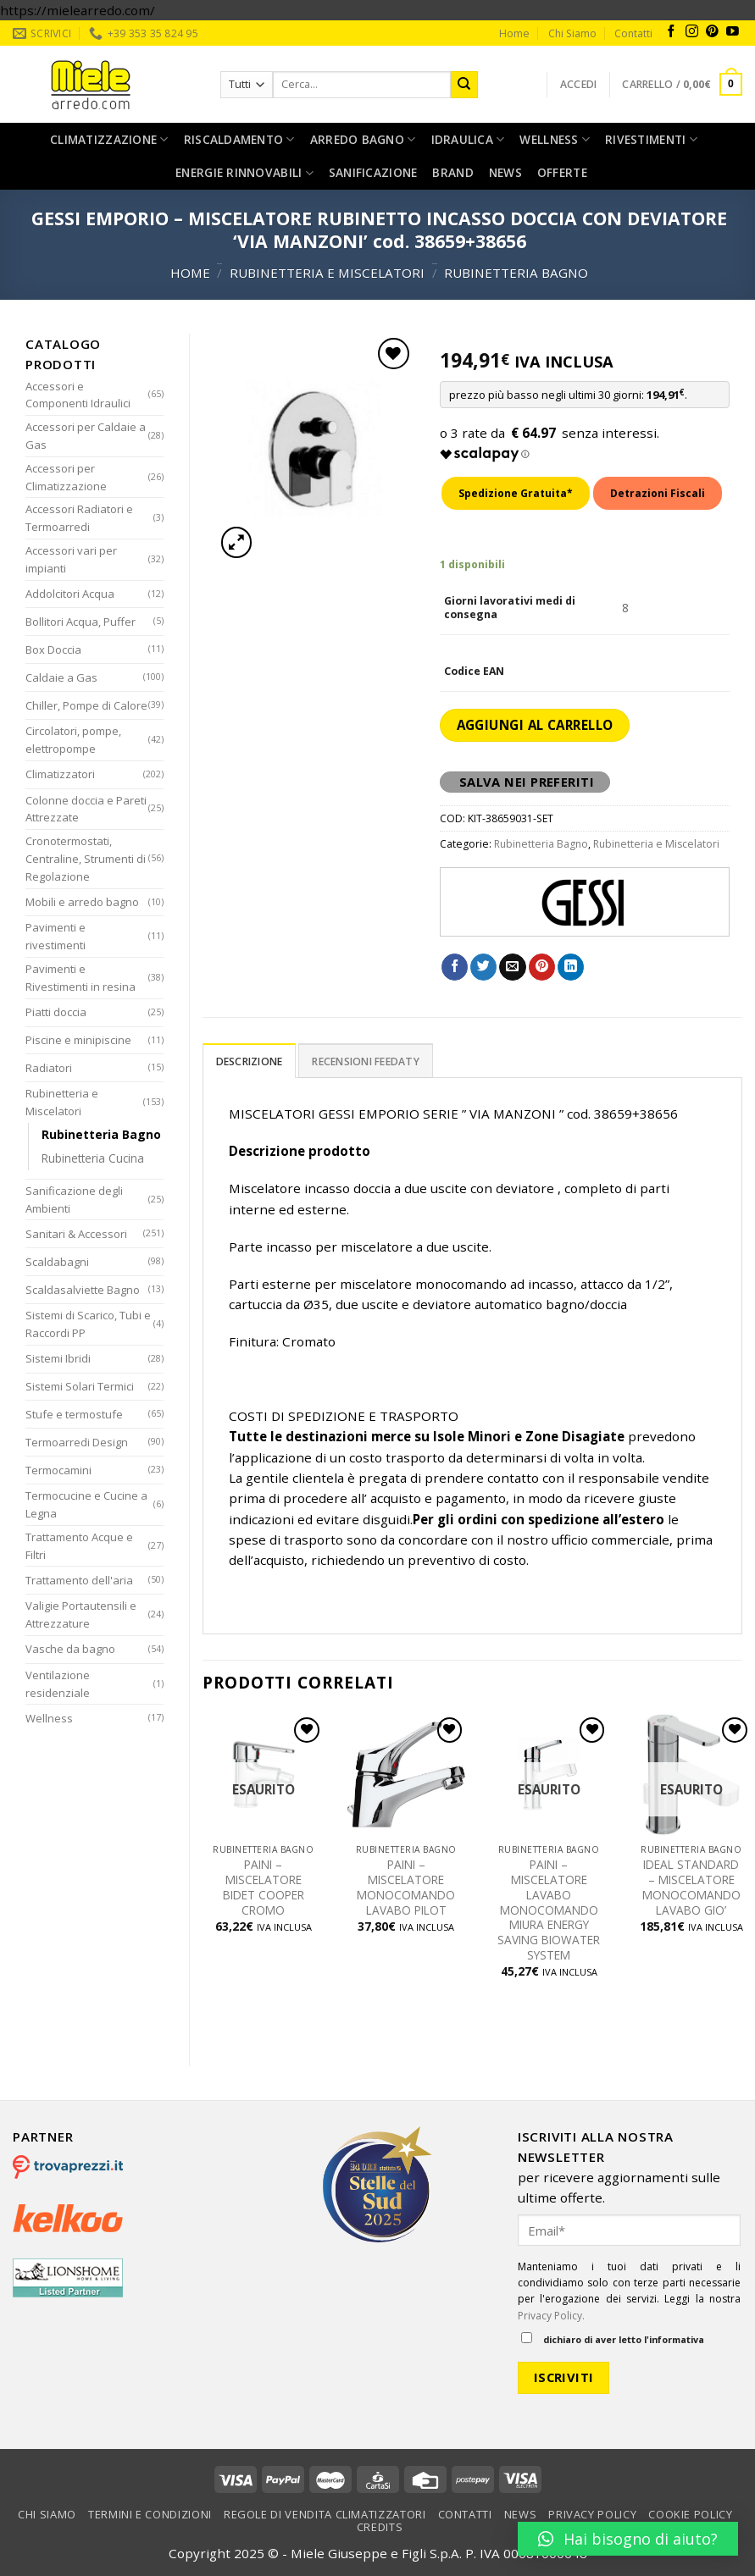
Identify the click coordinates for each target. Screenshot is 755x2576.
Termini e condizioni (150, 2514)
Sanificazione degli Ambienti (74, 1199)
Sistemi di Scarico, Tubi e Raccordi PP (88, 1324)
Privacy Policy (592, 2514)
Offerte (562, 172)
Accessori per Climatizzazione (66, 477)
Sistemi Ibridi (58, 1358)
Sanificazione (373, 172)
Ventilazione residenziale (57, 1683)
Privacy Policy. (551, 2315)
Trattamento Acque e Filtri (79, 1545)
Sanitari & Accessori (76, 1233)
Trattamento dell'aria (79, 1580)
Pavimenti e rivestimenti (55, 936)
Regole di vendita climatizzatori (325, 2514)
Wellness (554, 139)
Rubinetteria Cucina (93, 1158)
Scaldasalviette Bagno (82, 1289)
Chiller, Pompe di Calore (86, 705)
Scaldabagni (57, 1261)
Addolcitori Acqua (69, 593)
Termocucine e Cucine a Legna (86, 1504)
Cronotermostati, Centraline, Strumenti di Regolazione (85, 858)
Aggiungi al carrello (535, 724)
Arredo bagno (363, 139)
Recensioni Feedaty (365, 1061)
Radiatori (48, 1067)
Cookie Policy (690, 2514)
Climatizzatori (60, 774)
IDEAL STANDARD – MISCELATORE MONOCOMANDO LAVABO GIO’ (691, 1887)
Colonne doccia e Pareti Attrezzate (86, 809)
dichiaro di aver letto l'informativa (612, 2339)
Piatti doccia (55, 1012)
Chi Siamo (572, 33)
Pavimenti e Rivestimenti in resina (80, 977)
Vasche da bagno (70, 1648)
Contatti (633, 33)
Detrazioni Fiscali (657, 493)
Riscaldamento (239, 139)
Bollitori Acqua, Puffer (80, 621)
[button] (628, 2539)
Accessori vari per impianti (71, 559)
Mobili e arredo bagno (82, 901)
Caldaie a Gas (61, 677)
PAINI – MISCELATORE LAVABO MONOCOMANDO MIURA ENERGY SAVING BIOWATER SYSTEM (548, 1909)
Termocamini (58, 1470)
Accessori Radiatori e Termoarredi (79, 517)
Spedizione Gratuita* (515, 493)
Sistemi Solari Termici (79, 1386)
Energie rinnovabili (244, 172)
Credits (380, 2527)
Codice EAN (474, 671)
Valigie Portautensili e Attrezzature (80, 1614)
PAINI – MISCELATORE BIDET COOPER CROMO (263, 1887)
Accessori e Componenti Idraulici (77, 395)
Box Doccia (53, 649)
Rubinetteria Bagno (516, 272)
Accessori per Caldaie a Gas (85, 435)
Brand (452, 172)
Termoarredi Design (76, 1442)
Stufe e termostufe (74, 1414)
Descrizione (249, 1061)
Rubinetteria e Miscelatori (327, 272)
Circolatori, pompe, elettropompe (73, 739)
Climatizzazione (109, 139)
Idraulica (468, 139)
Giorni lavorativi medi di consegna (509, 608)
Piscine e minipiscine (78, 1040)
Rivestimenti (651, 139)
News (505, 172)
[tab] (250, 1060)
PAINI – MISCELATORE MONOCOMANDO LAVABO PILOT (406, 1887)
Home (514, 33)
